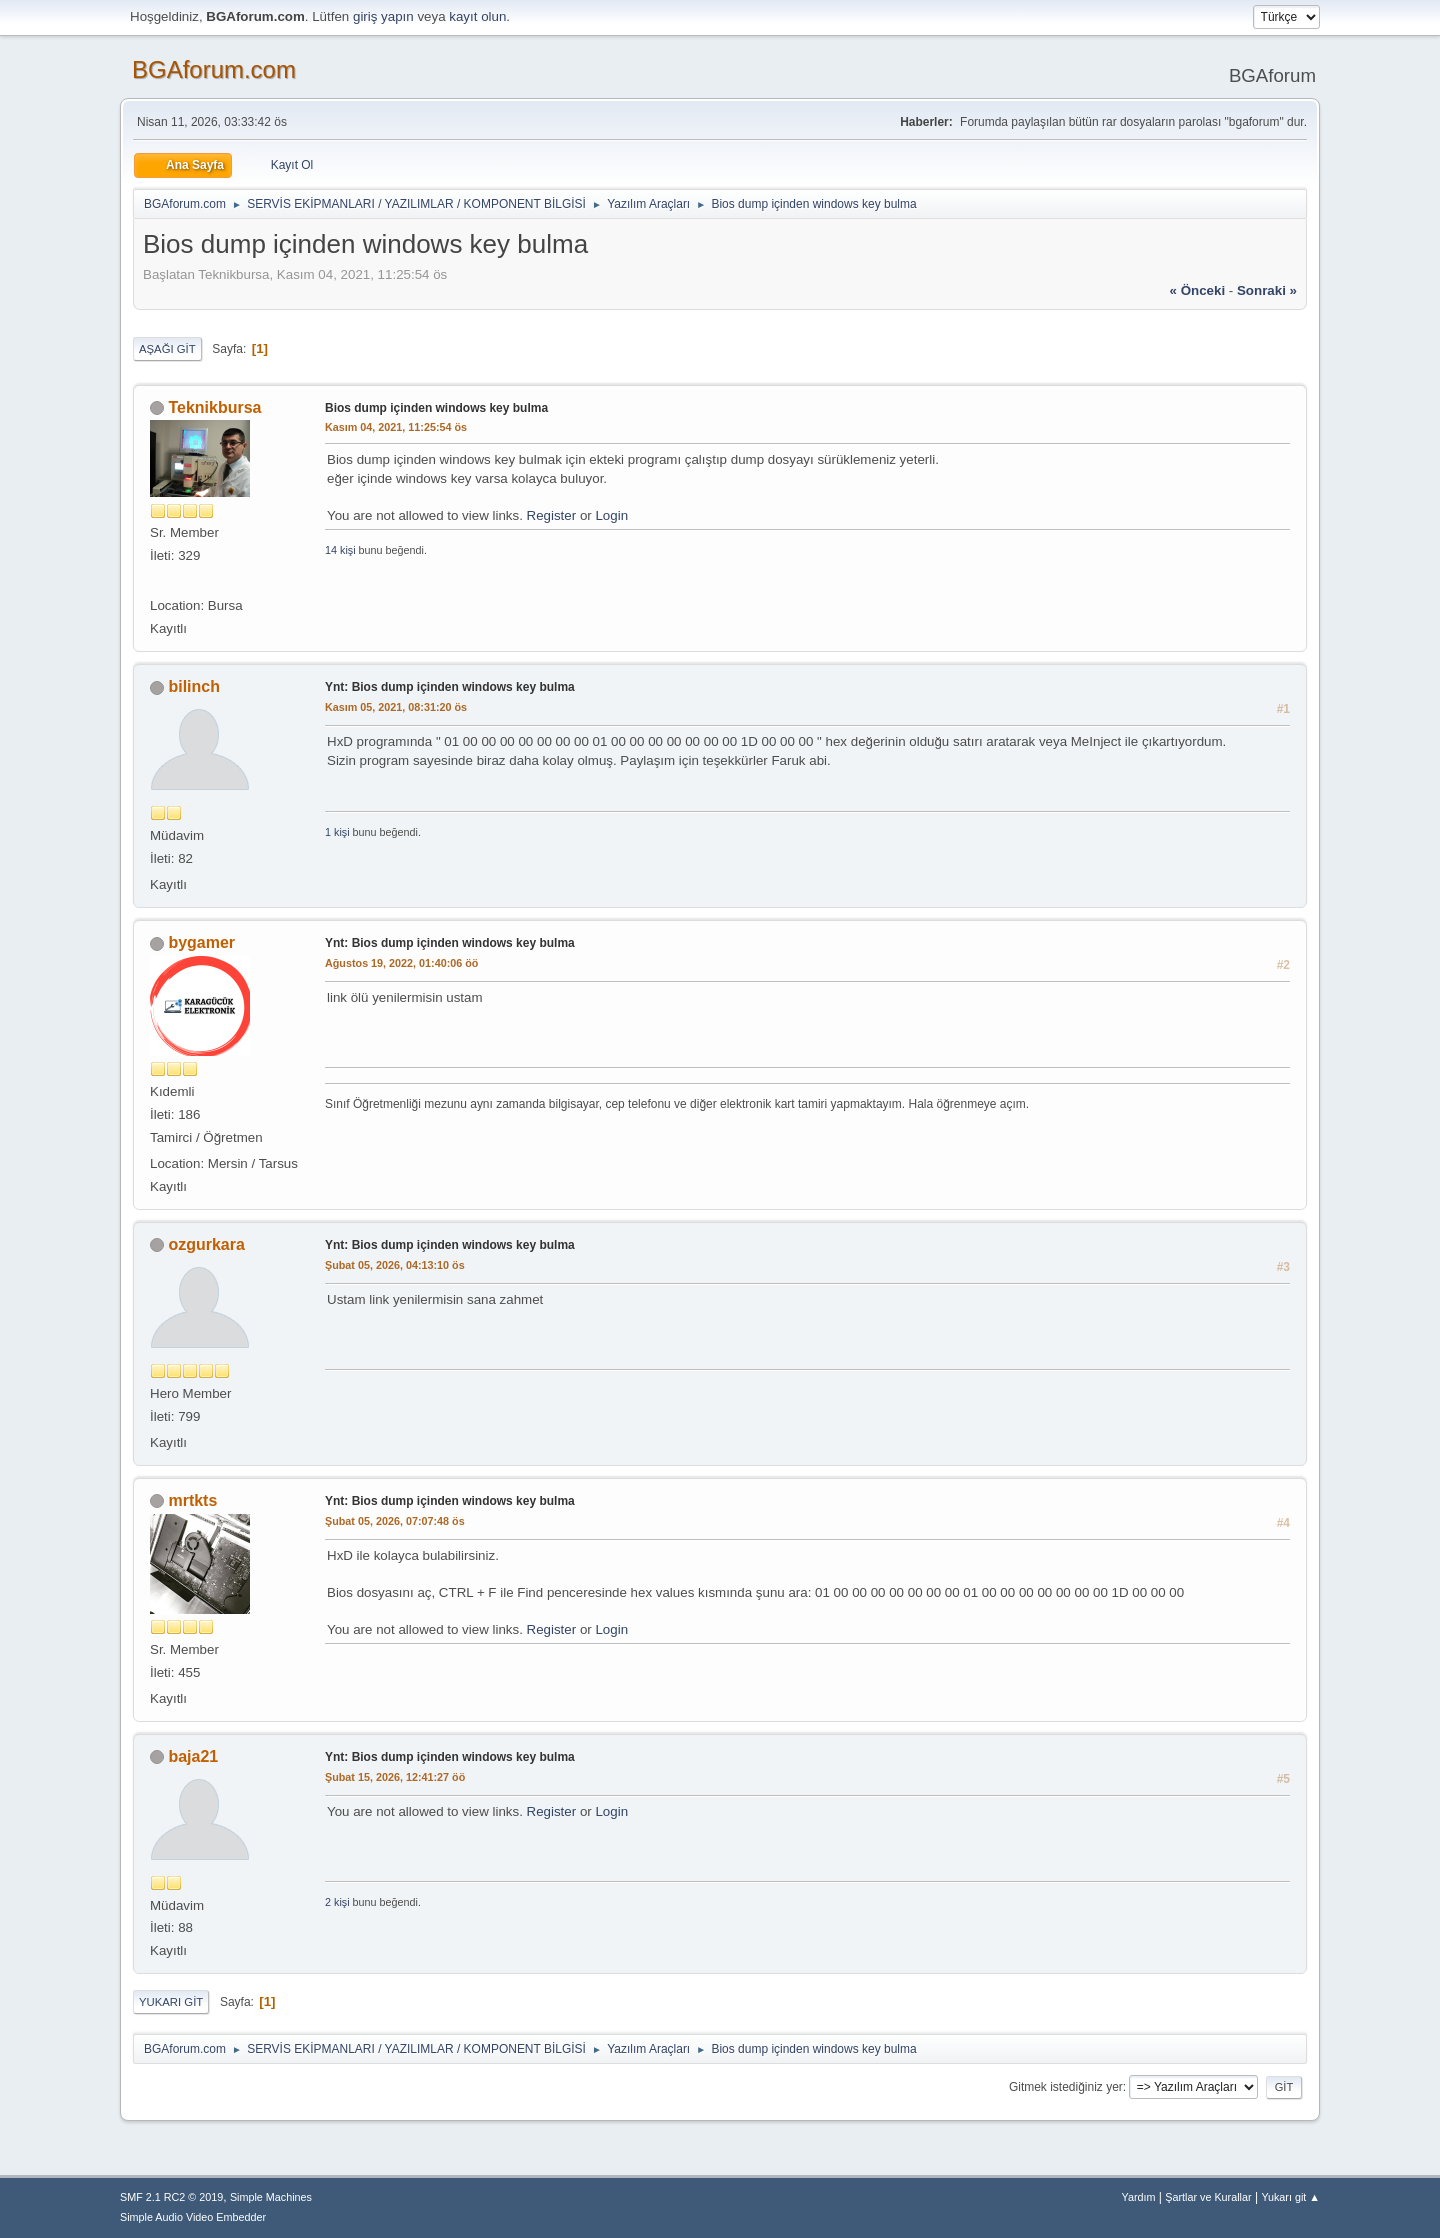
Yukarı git (171, 2002)
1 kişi (337, 832)
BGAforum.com (214, 69)
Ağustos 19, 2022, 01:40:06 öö (401, 963)
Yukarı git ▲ (1290, 2197)
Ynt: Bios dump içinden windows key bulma (450, 687)
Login (611, 515)
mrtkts (192, 1500)
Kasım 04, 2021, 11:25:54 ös (396, 427)
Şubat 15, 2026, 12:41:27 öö (395, 1777)
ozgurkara (206, 1244)
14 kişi (340, 550)
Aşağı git (167, 349)
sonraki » (1267, 290)
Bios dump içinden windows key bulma (436, 408)
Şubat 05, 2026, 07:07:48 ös (395, 1521)
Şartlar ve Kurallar (1208, 2197)
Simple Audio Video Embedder (193, 2217)
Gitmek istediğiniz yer (1066, 2087)
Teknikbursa (214, 407)
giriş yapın (383, 16)
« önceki (1198, 290)
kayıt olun (477, 16)
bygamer (201, 942)
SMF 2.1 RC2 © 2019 (171, 2197)
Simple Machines (271, 2197)
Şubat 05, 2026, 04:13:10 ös (395, 1265)
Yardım (1139, 2197)
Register (552, 515)
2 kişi (337, 1902)
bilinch (194, 686)
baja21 (193, 1756)
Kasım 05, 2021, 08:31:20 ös (396, 707)
